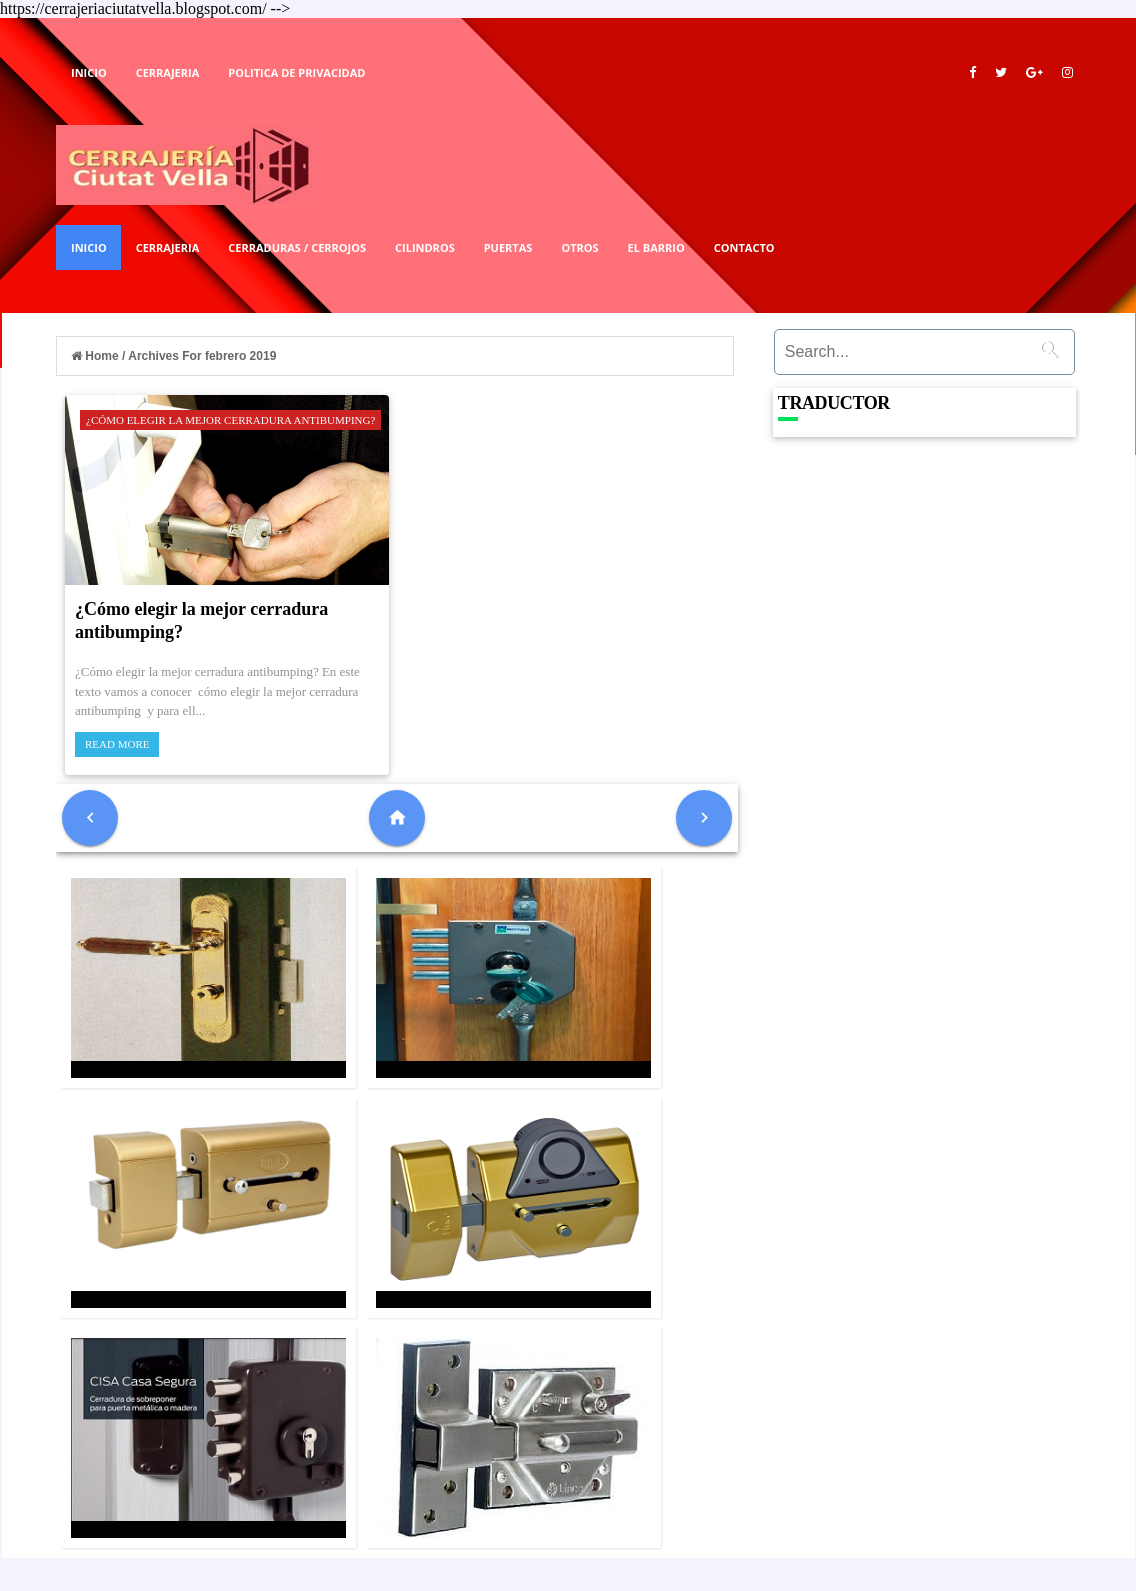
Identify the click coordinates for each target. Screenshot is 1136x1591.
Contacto (744, 247)
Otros (579, 247)
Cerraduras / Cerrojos (297, 247)
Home (96, 356)
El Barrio (656, 247)
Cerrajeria (168, 72)
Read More (117, 744)
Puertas (508, 247)
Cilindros (425, 247)
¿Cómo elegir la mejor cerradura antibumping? (230, 420)
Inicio (89, 72)
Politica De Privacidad (296, 72)
